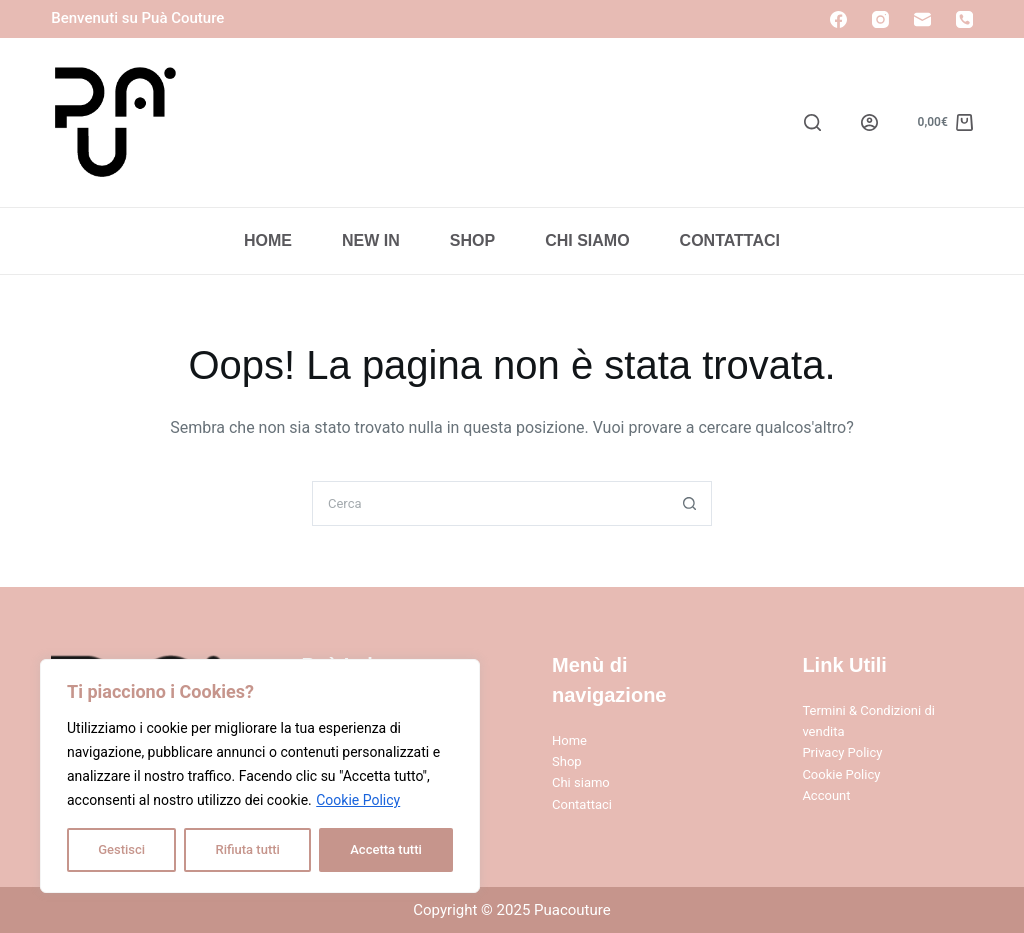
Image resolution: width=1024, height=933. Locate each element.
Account (826, 795)
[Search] (812, 122)
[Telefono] (964, 19)
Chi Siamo (587, 240)
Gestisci (121, 849)
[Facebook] (838, 19)
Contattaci (730, 240)
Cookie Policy (358, 800)
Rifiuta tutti (247, 849)
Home (268, 240)
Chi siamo (581, 782)
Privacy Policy (842, 752)
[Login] (869, 122)
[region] (260, 776)
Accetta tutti (386, 849)
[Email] (922, 19)
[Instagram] (880, 19)
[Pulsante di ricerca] (689, 503)
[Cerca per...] (489, 503)
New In (371, 240)
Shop (472, 240)
